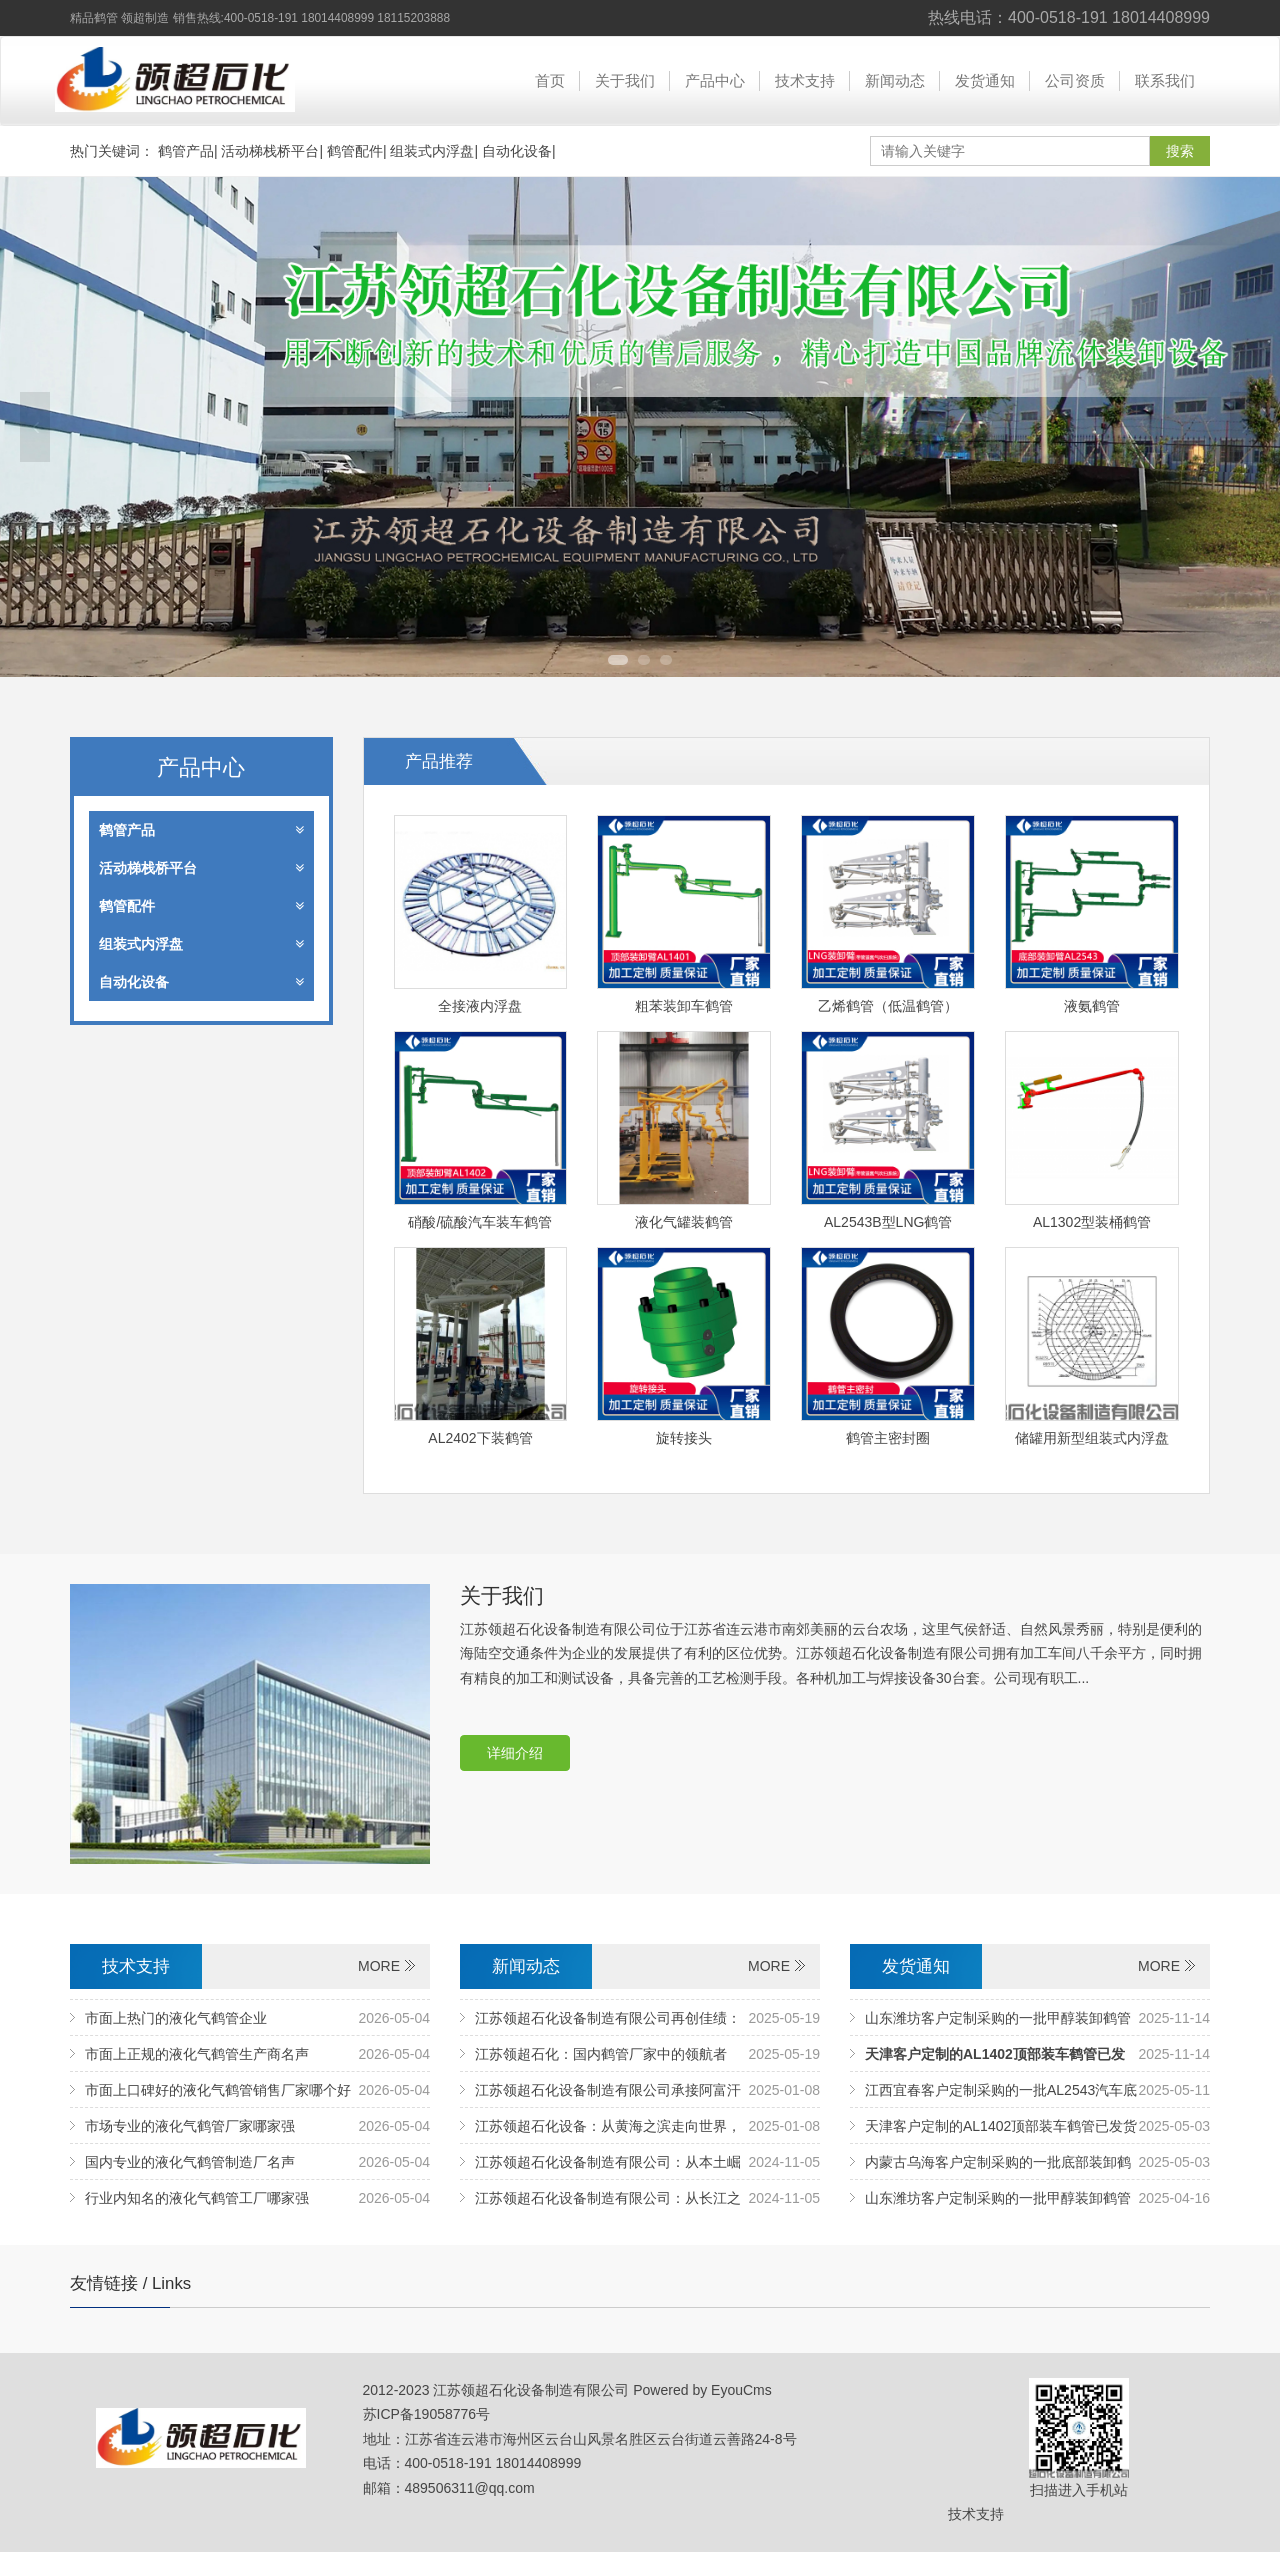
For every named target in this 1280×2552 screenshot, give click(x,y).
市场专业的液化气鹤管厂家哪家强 (190, 2126)
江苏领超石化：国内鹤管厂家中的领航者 (601, 2054)
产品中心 (715, 80)
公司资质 (1075, 80)
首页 (550, 80)
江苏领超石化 (175, 79)
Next (1245, 427)
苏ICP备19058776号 (427, 2414)
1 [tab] (618, 660)
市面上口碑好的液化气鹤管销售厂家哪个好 (218, 2090)
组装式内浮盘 (432, 151)
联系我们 (1165, 80)
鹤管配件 (355, 151)
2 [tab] (644, 660)
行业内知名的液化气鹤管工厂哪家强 (197, 2198)
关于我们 (625, 80)
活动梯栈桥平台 (270, 151)
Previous (35, 427)
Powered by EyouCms (700, 2390)
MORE (379, 1966)
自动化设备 (517, 151)
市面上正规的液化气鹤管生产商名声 (197, 2054)
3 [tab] (666, 660)
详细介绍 (515, 1753)
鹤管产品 (186, 151)
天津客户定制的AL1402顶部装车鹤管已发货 (1001, 2126)
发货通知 (985, 80)
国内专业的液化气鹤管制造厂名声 (190, 2162)
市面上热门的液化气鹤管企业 (176, 2018)
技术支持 (805, 80)
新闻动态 (895, 80)
